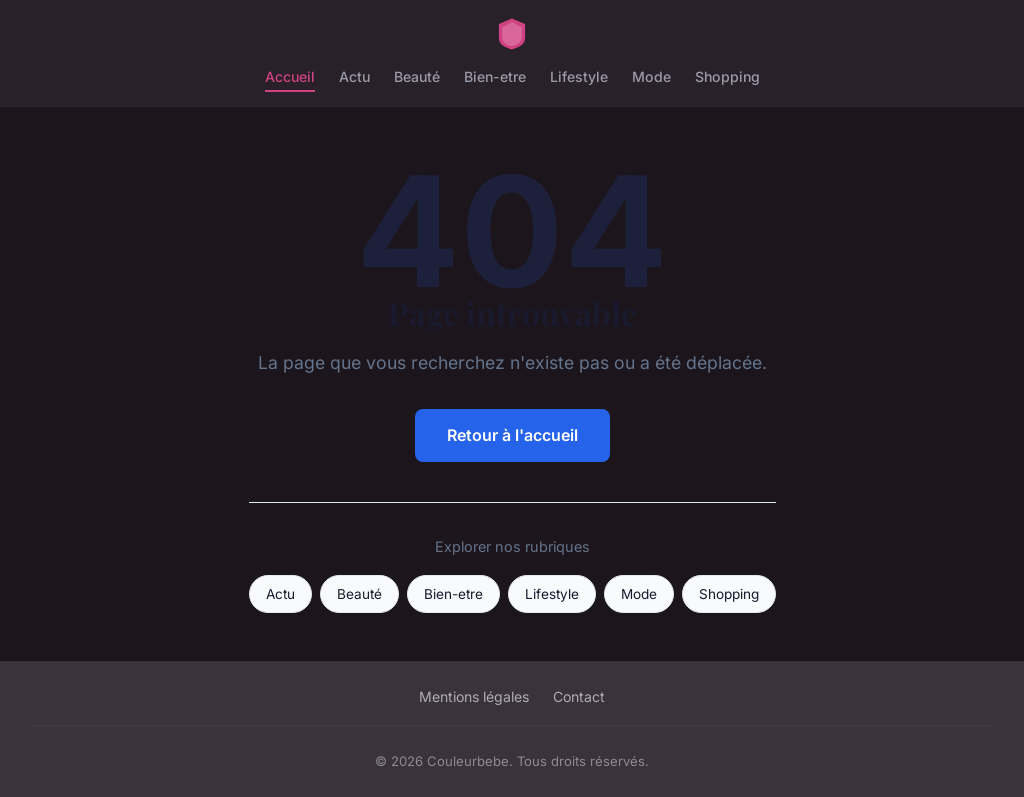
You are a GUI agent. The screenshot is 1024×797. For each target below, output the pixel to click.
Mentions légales (474, 696)
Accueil (290, 76)
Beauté (417, 76)
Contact (579, 696)
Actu (354, 76)
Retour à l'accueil (512, 435)
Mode (651, 76)
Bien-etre (495, 76)
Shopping (727, 76)
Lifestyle (579, 76)
